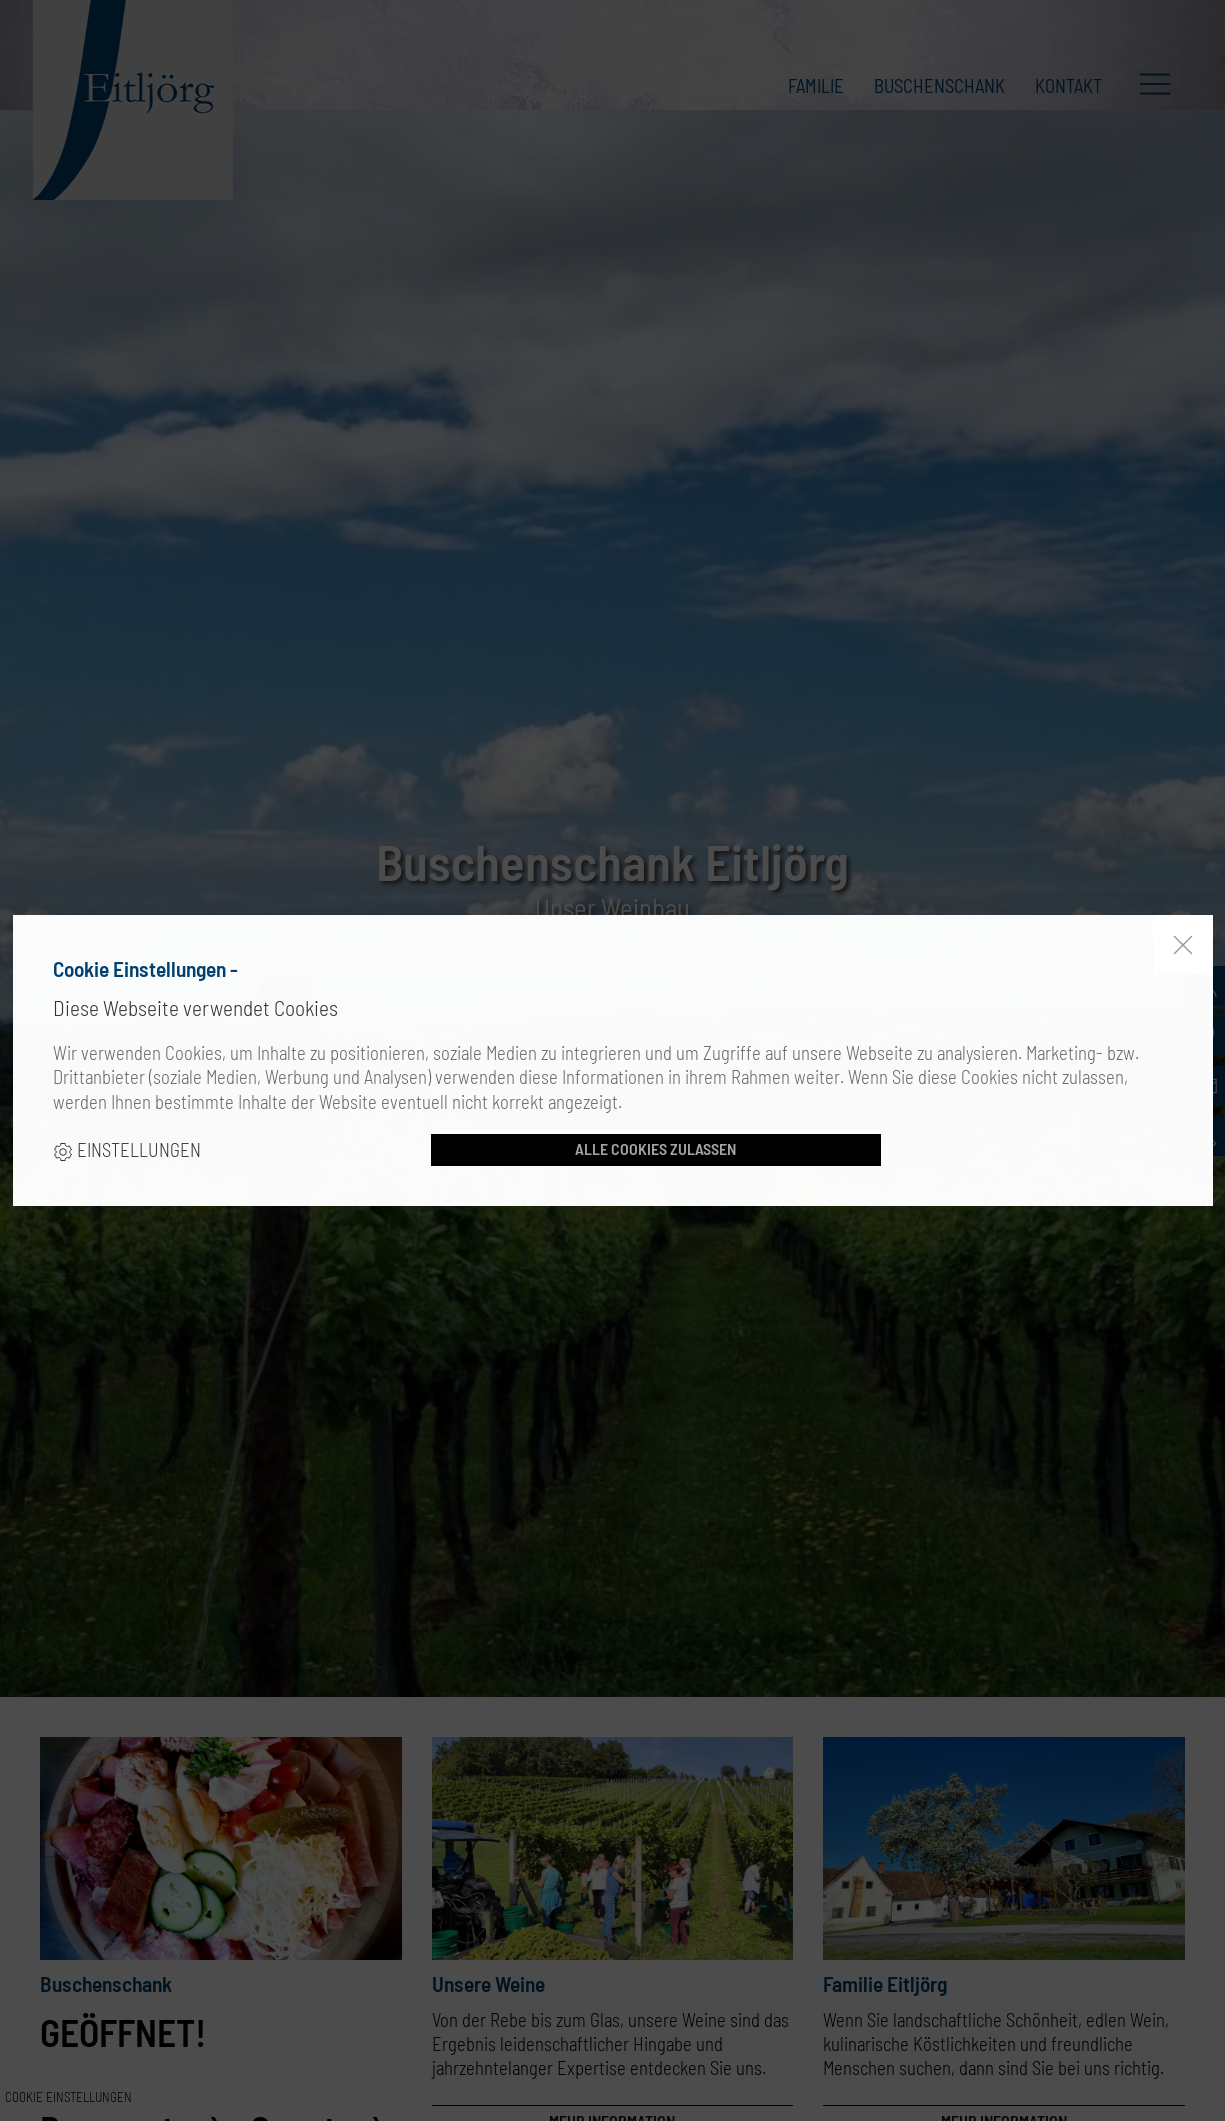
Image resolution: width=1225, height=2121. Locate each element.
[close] (1183, 945)
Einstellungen (127, 1150)
